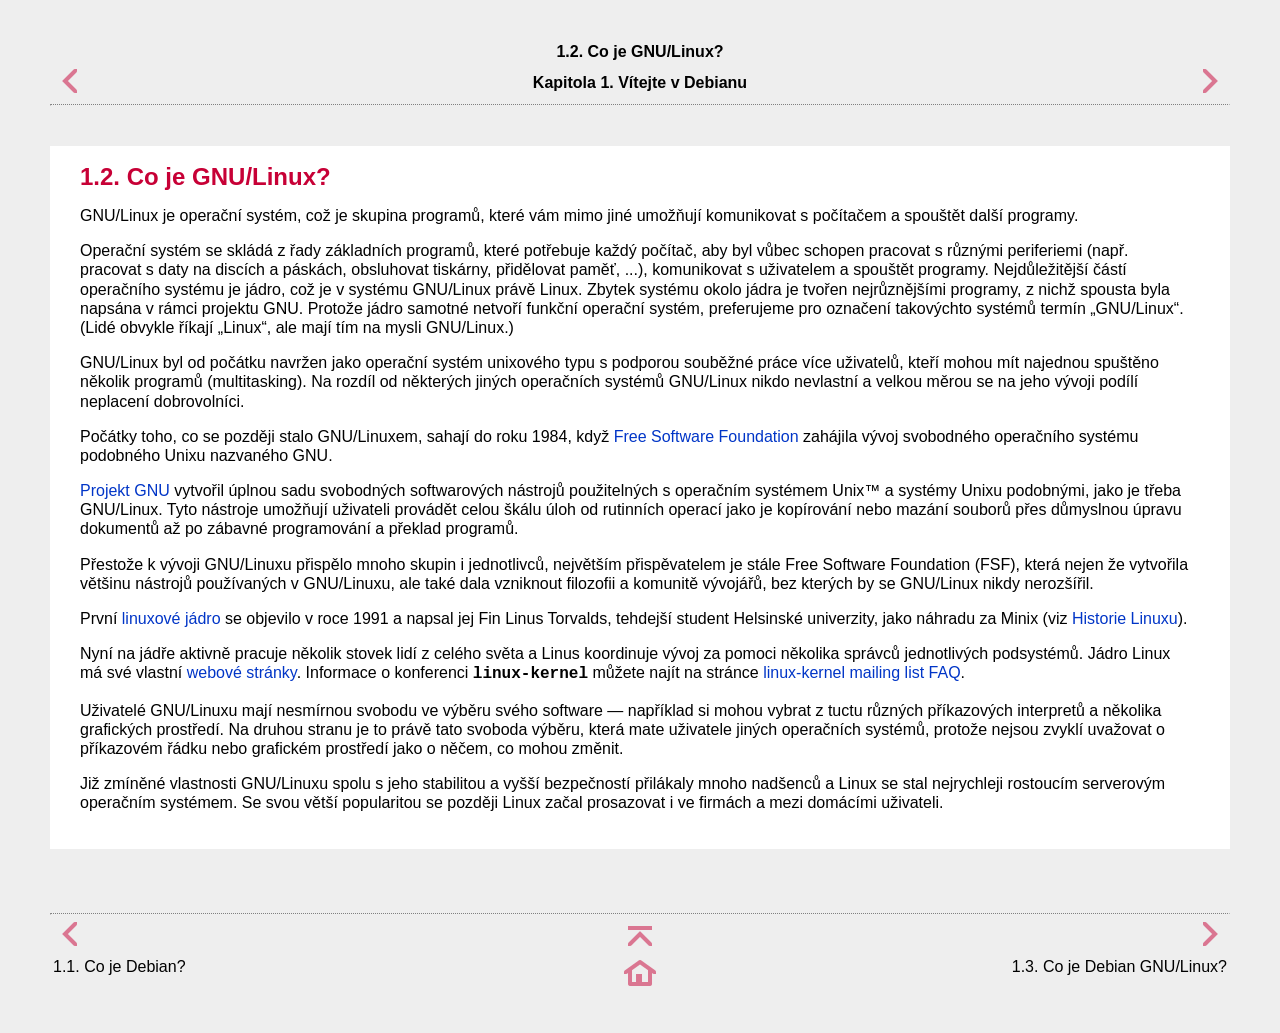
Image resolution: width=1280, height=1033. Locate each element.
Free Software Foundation (706, 436)
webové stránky (242, 672)
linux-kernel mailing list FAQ (861, 672)
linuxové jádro (171, 618)
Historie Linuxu (1125, 618)
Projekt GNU (125, 490)
